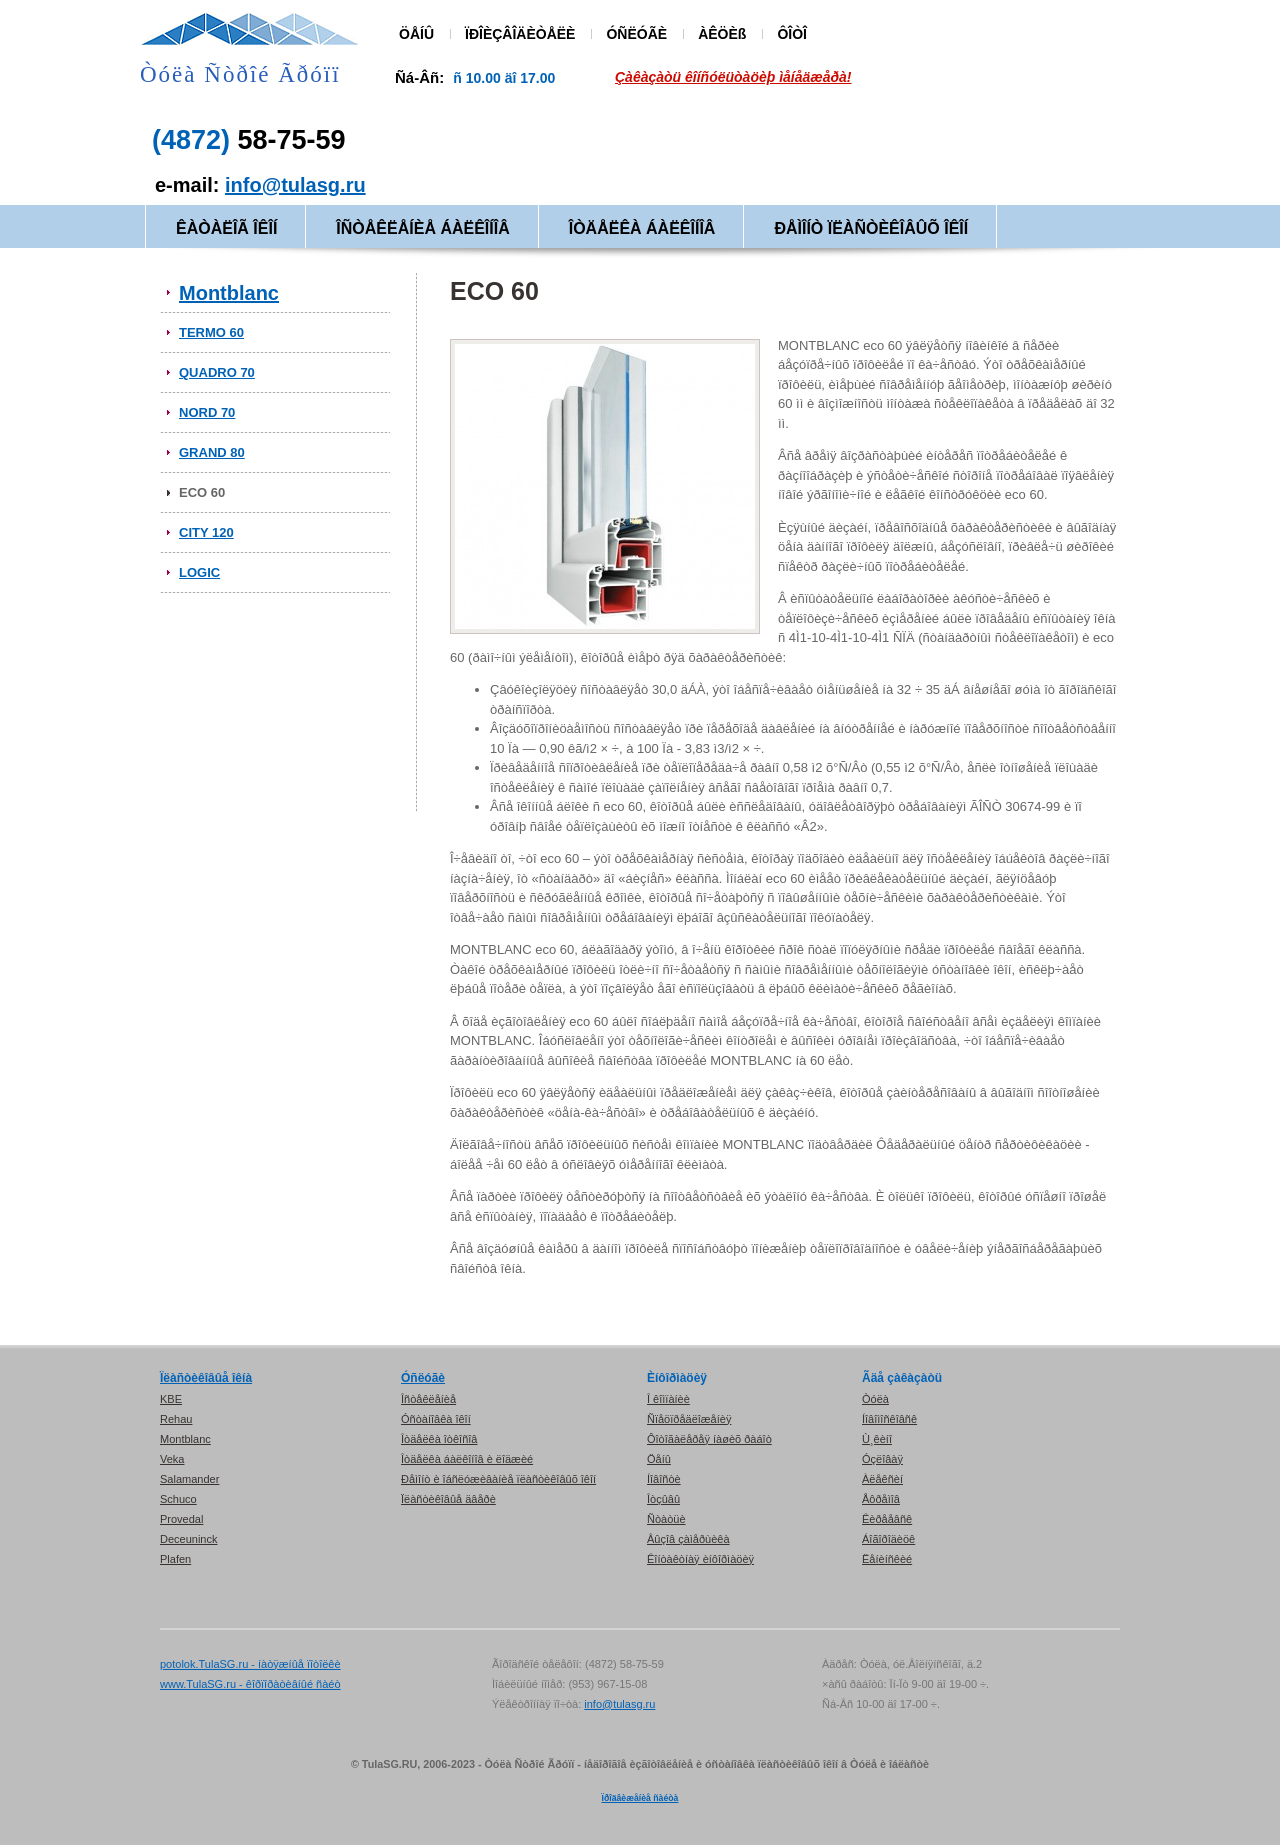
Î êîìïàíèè (668, 1399)
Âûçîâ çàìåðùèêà (688, 1539)
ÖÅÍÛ (416, 34)
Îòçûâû (663, 1499)
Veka (172, 1459)
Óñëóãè (423, 1378)
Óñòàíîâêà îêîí (436, 1419)
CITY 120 (206, 532)
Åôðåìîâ (881, 1499)
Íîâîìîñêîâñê (889, 1419)
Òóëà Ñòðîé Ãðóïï (240, 74)
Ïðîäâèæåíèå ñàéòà (640, 1798)
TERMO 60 (211, 332)
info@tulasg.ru (295, 185)
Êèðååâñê (887, 1519)
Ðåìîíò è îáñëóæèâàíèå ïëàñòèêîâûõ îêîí (498, 1479)
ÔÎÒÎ (792, 34)
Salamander (189, 1479)
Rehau (176, 1419)
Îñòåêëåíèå (428, 1399)
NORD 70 (207, 412)
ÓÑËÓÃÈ (636, 34)
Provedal (181, 1519)
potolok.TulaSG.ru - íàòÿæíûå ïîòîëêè (250, 1664)
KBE (171, 1399)
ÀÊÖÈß (722, 34)
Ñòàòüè (666, 1519)
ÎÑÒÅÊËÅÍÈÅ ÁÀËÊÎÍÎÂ (422, 228)
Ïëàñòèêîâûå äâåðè (448, 1499)
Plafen (175, 1559)
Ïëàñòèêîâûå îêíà (206, 1378)
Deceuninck (188, 1539)
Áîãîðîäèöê (888, 1539)
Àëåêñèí (882, 1479)
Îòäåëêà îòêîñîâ (439, 1439)
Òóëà (875, 1399)
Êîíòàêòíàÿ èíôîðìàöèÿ (700, 1559)
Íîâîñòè (664, 1479)
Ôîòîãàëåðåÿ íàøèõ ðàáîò (709, 1439)
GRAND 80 (212, 452)
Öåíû (659, 1459)
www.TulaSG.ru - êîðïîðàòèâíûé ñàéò (250, 1684)
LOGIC (199, 572)
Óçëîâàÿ (882, 1459)
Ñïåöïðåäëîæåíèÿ (689, 1419)
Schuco (178, 1499)
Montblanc (229, 293)
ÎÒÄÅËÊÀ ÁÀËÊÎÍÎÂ (642, 228)
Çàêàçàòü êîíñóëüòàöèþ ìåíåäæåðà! (733, 77)
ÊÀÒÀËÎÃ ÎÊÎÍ (226, 228)
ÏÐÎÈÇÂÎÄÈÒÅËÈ (520, 34)
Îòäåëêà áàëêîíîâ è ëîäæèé (467, 1459)
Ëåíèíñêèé (887, 1559)
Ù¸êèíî (877, 1439)
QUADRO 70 (217, 372)
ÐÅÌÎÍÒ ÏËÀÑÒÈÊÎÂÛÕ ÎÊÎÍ (871, 228)
